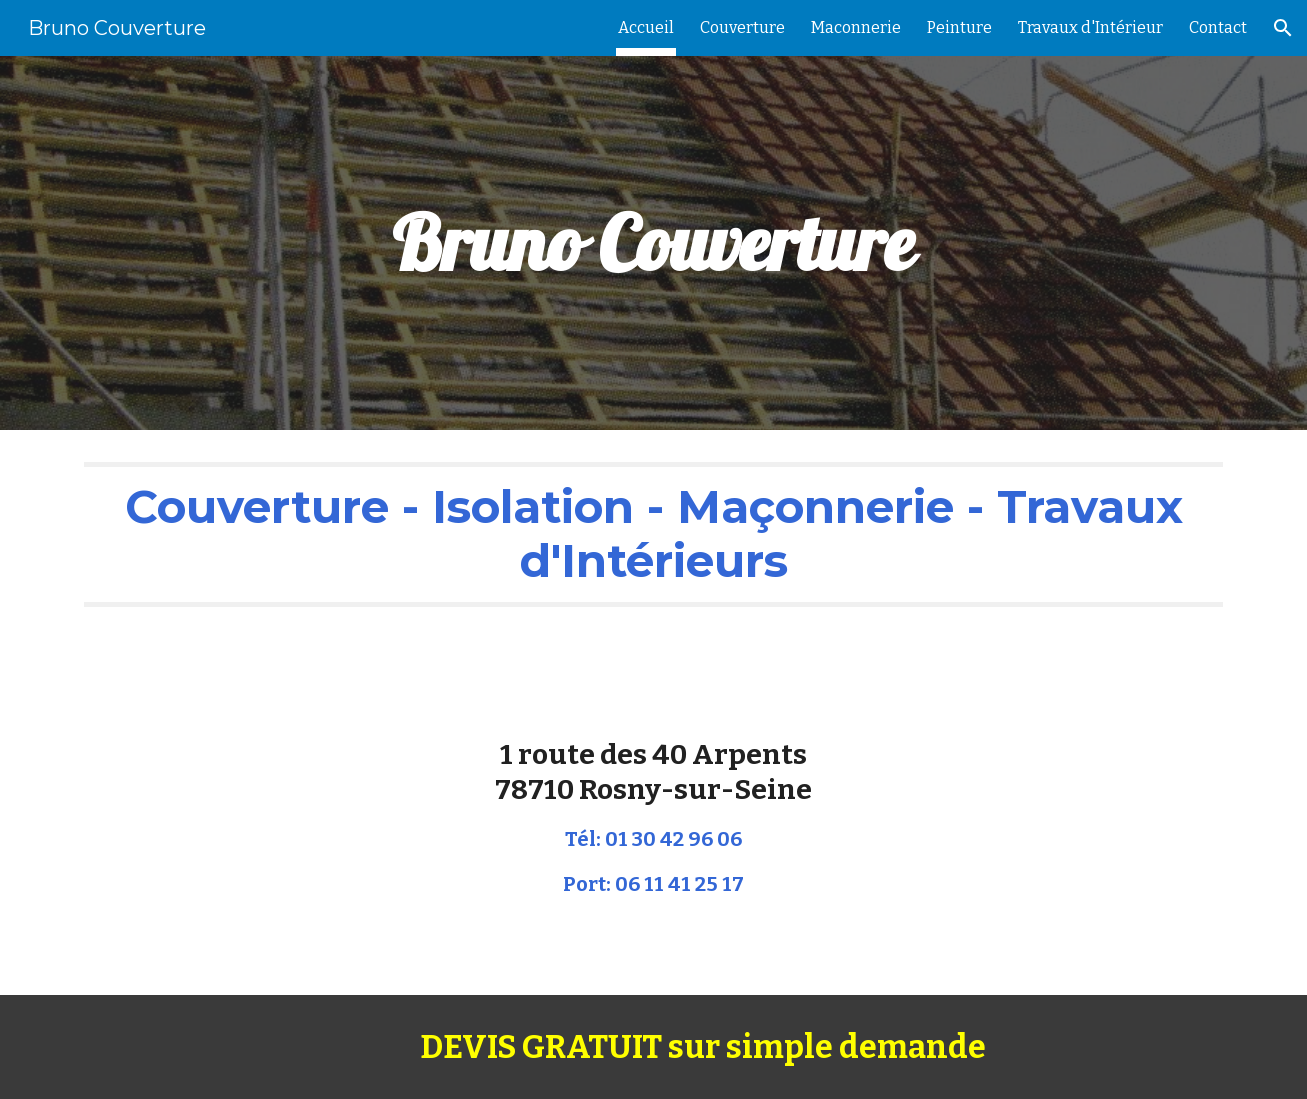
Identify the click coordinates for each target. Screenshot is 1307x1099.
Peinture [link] (959, 27)
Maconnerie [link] (856, 27)
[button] (1283, 28)
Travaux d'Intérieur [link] (1090, 27)
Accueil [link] (646, 27)
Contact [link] (1218, 27)
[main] (654, 243)
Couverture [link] (742, 27)
